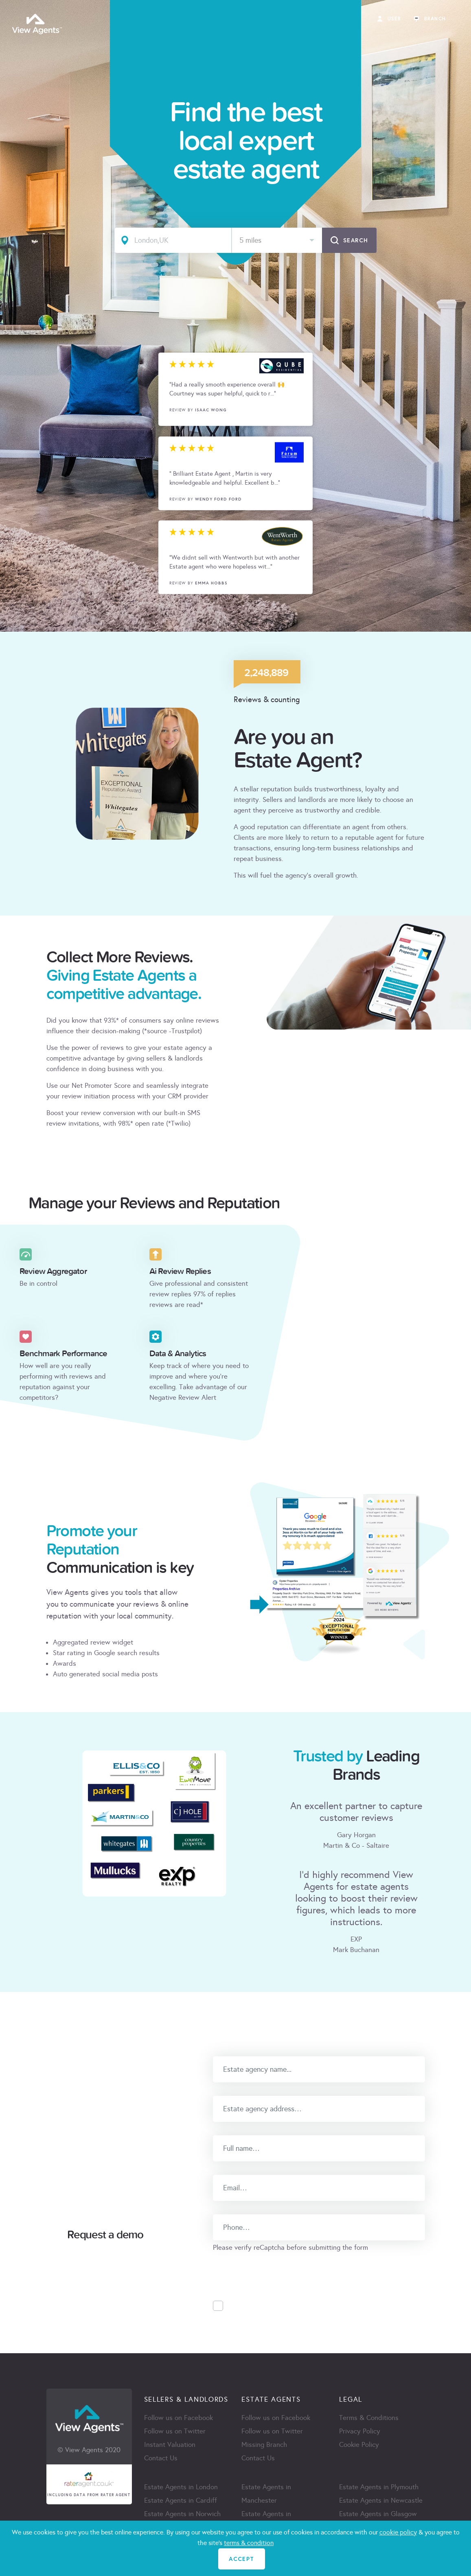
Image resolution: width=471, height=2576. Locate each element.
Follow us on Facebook (178, 2417)
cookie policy (398, 2532)
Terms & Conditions (369, 2417)
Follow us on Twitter (175, 2431)
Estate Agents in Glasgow (378, 2514)
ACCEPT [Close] (241, 2559)
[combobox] (277, 240)
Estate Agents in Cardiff (180, 2500)
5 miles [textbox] (250, 240)
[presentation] (275, 2269)
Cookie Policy (359, 2444)
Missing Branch (264, 2444)
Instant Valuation (169, 2444)
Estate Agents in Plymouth (378, 2487)
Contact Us (160, 2458)
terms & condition (249, 2543)
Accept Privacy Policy (267, 2305)
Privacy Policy (359, 2431)
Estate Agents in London (181, 2487)
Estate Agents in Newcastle (381, 2500)
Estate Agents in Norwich (182, 2514)
